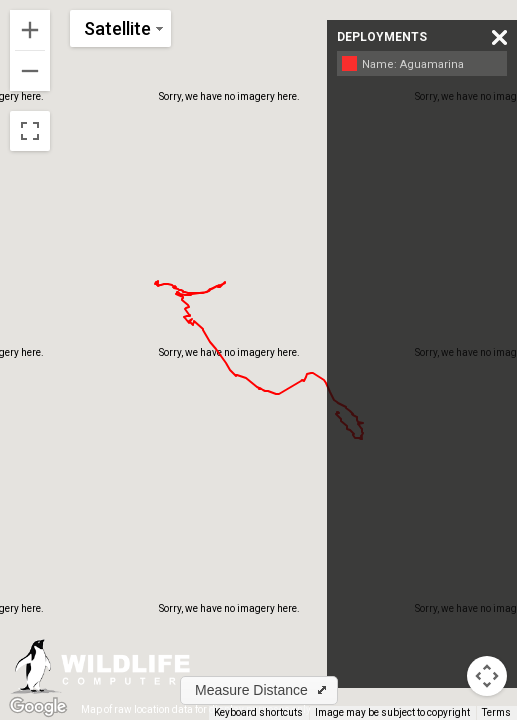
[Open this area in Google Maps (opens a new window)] (38, 707)
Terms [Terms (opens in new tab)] (496, 712)
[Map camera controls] (487, 676)
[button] (259, 690)
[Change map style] (120, 28)
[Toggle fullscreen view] (30, 131)
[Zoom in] (30, 30)
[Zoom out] (30, 71)
